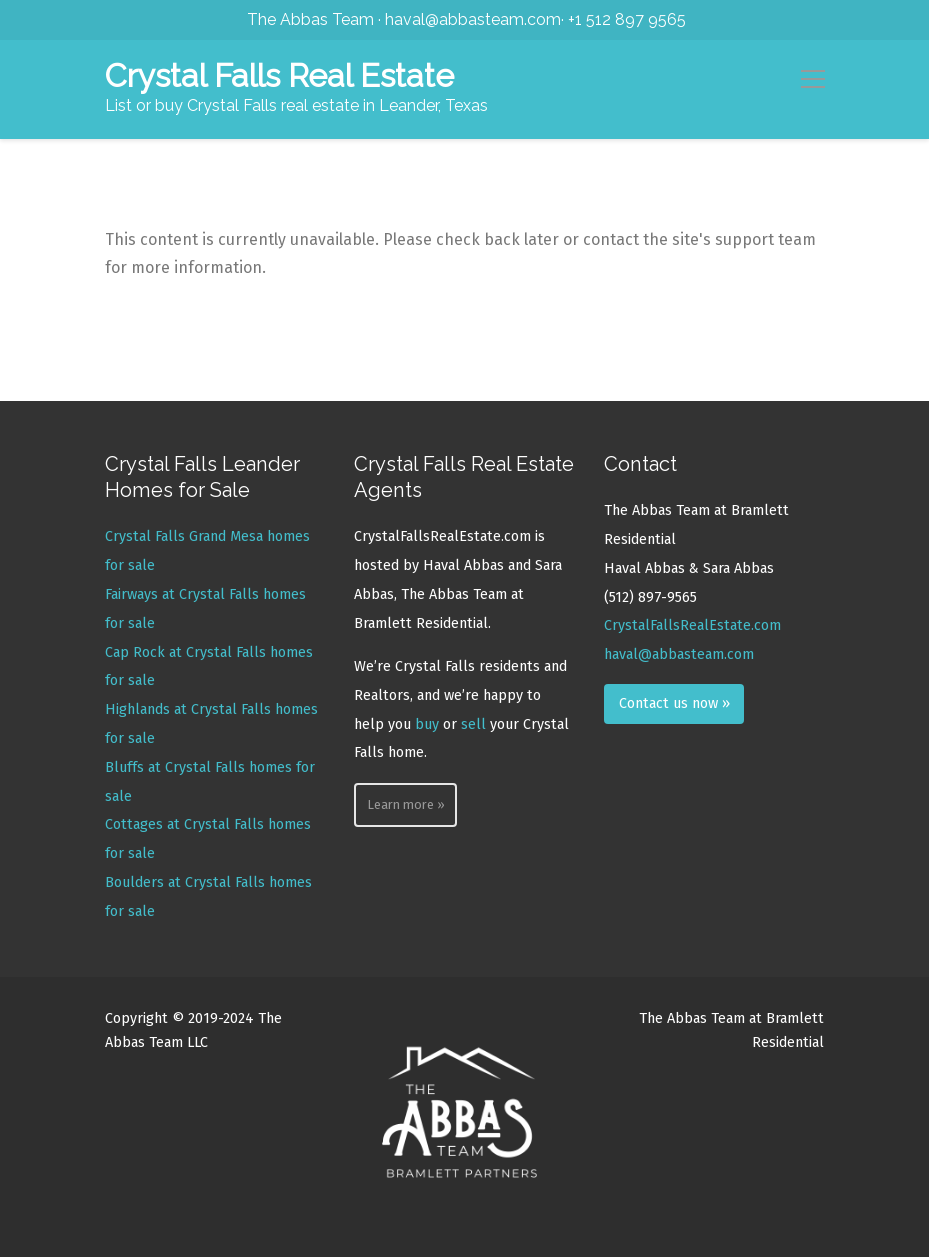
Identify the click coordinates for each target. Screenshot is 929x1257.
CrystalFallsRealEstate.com (692, 625)
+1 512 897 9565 (627, 19)
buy (427, 724)
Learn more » (406, 804)
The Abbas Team (310, 19)
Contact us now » (674, 703)
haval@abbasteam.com (473, 19)
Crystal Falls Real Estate (279, 75)
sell (473, 724)
